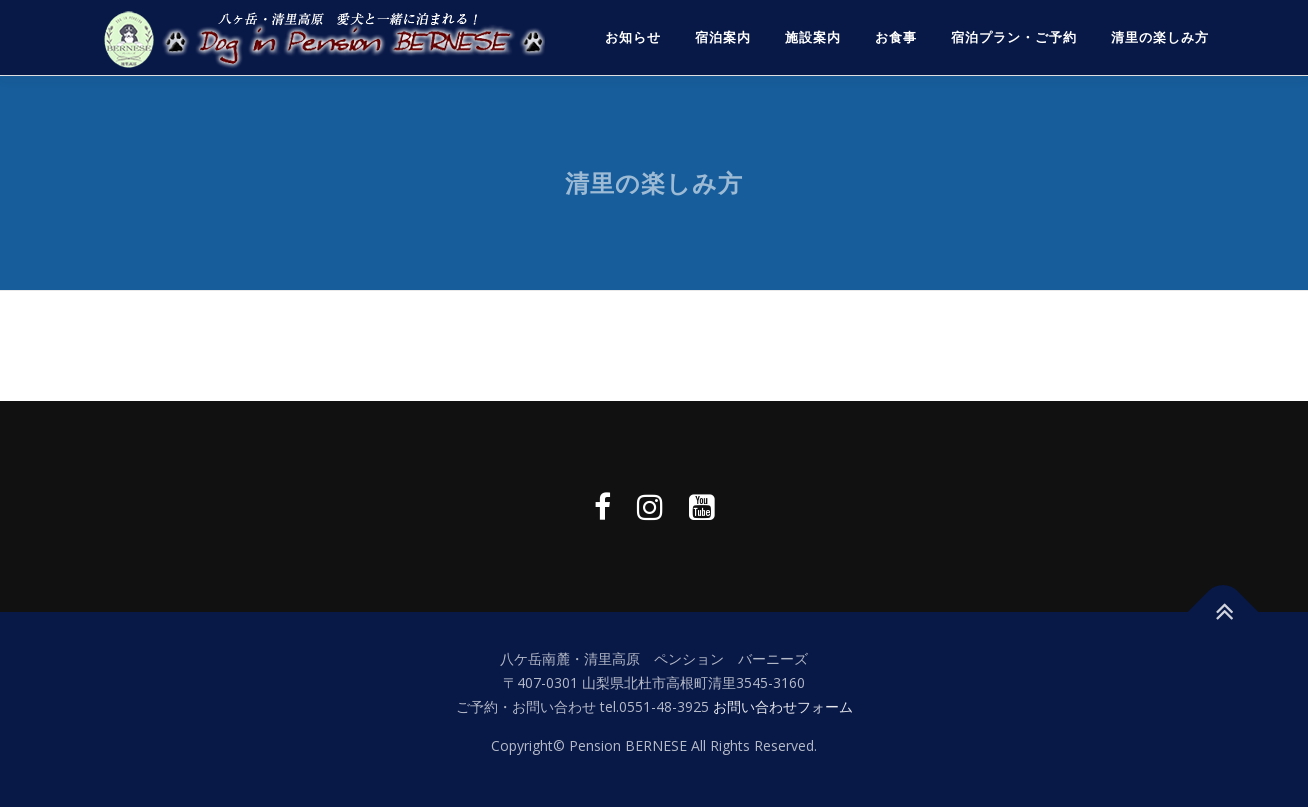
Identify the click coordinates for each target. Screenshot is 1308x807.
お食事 (896, 37)
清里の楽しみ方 (1160, 37)
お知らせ (633, 37)
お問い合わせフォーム (783, 706)
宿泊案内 (723, 37)
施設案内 (813, 37)
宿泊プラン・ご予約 (1014, 37)
